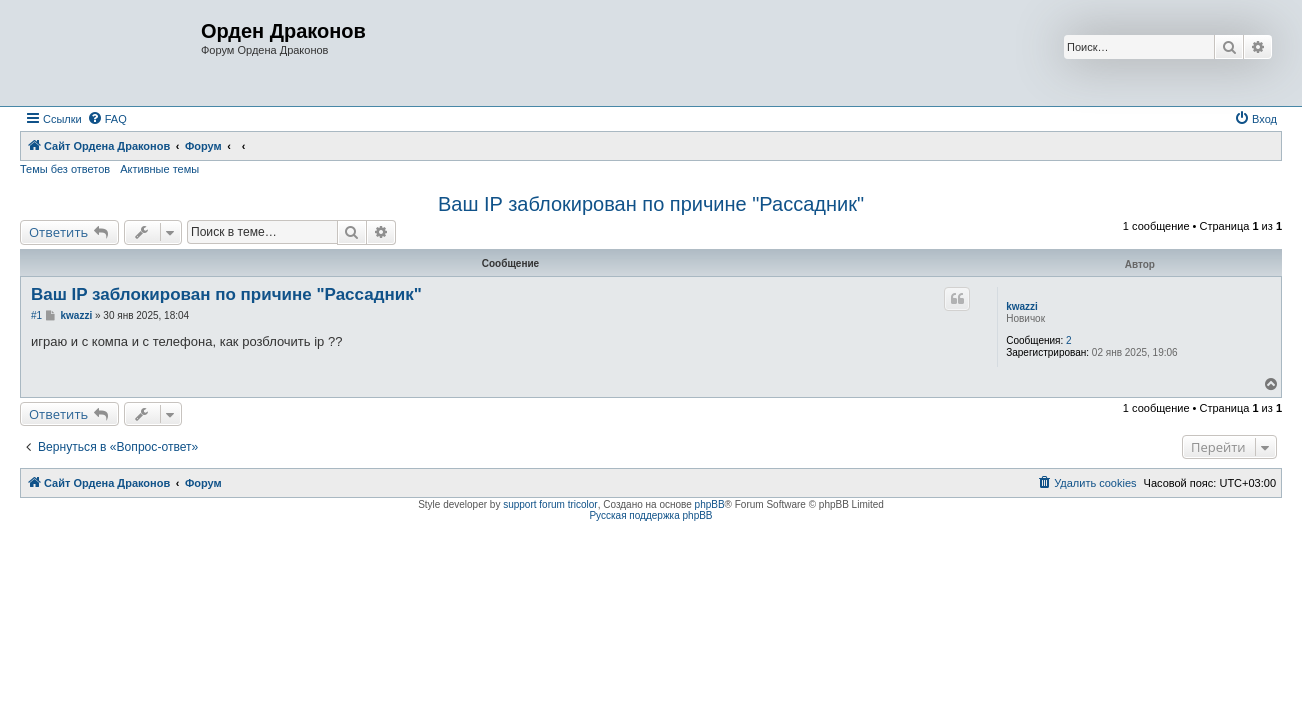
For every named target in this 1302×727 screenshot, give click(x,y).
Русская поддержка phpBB (650, 515)
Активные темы (159, 169)
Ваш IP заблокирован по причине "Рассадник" (651, 204)
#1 (36, 315)
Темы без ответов (65, 169)
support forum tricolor (550, 504)
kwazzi (1022, 306)
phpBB (710, 504)
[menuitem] (107, 119)
